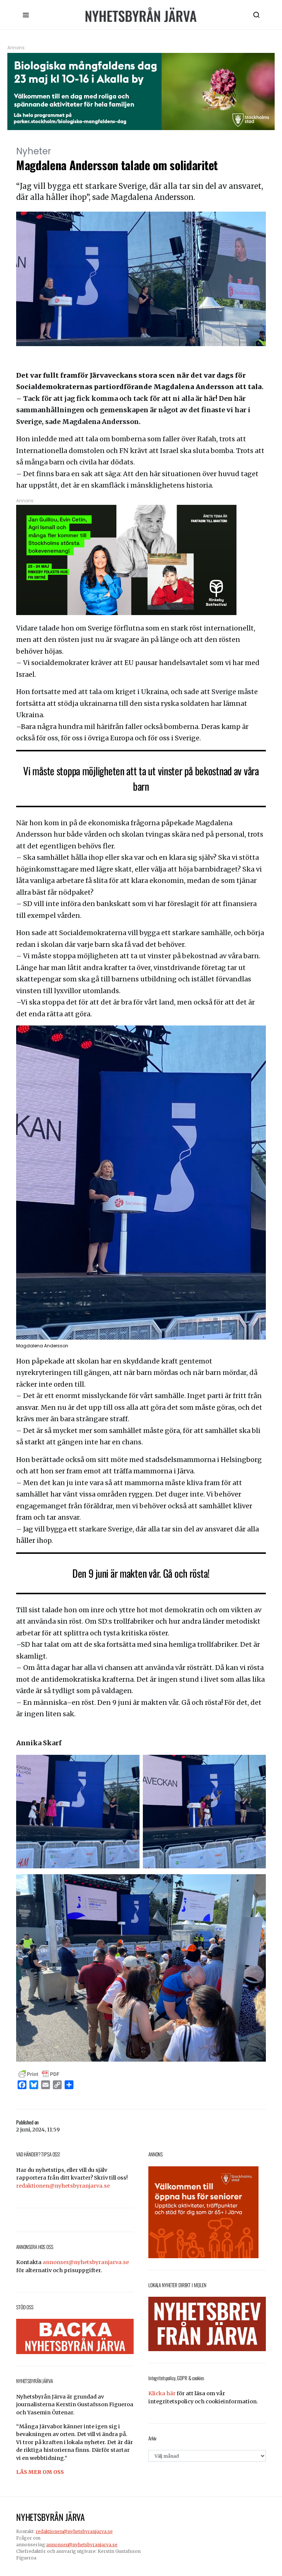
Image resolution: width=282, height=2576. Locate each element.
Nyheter (33, 151)
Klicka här (162, 2393)
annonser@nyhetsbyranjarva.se (86, 2262)
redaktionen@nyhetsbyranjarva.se (63, 2185)
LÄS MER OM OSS (40, 2472)
